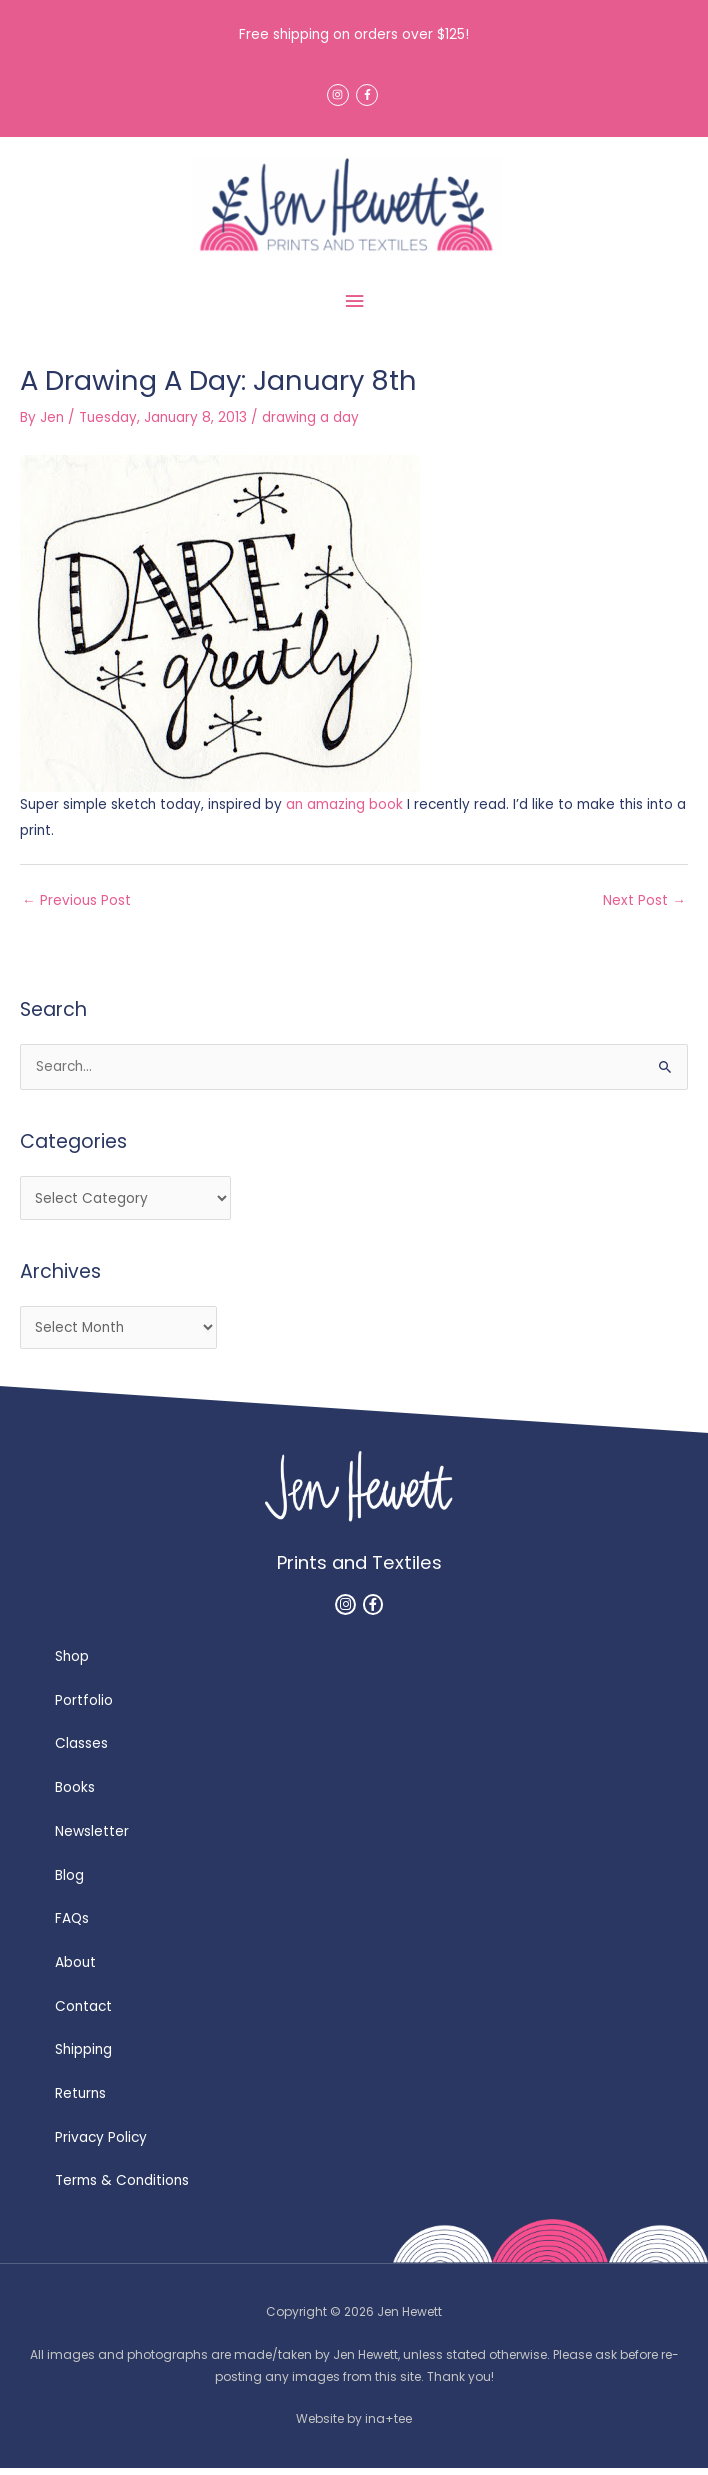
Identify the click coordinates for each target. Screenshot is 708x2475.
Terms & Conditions (122, 2187)
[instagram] (339, 95)
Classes (81, 1750)
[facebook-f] (368, 95)
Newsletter (92, 1838)
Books (75, 1794)
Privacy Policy (101, 2144)
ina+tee (388, 2425)
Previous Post (76, 907)
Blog (69, 1882)
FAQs (72, 1925)
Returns (80, 2100)
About (75, 1969)
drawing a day (310, 424)
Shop (72, 1663)
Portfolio (84, 1707)
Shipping (83, 2056)
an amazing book (344, 811)
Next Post (644, 907)
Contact (83, 2013)
